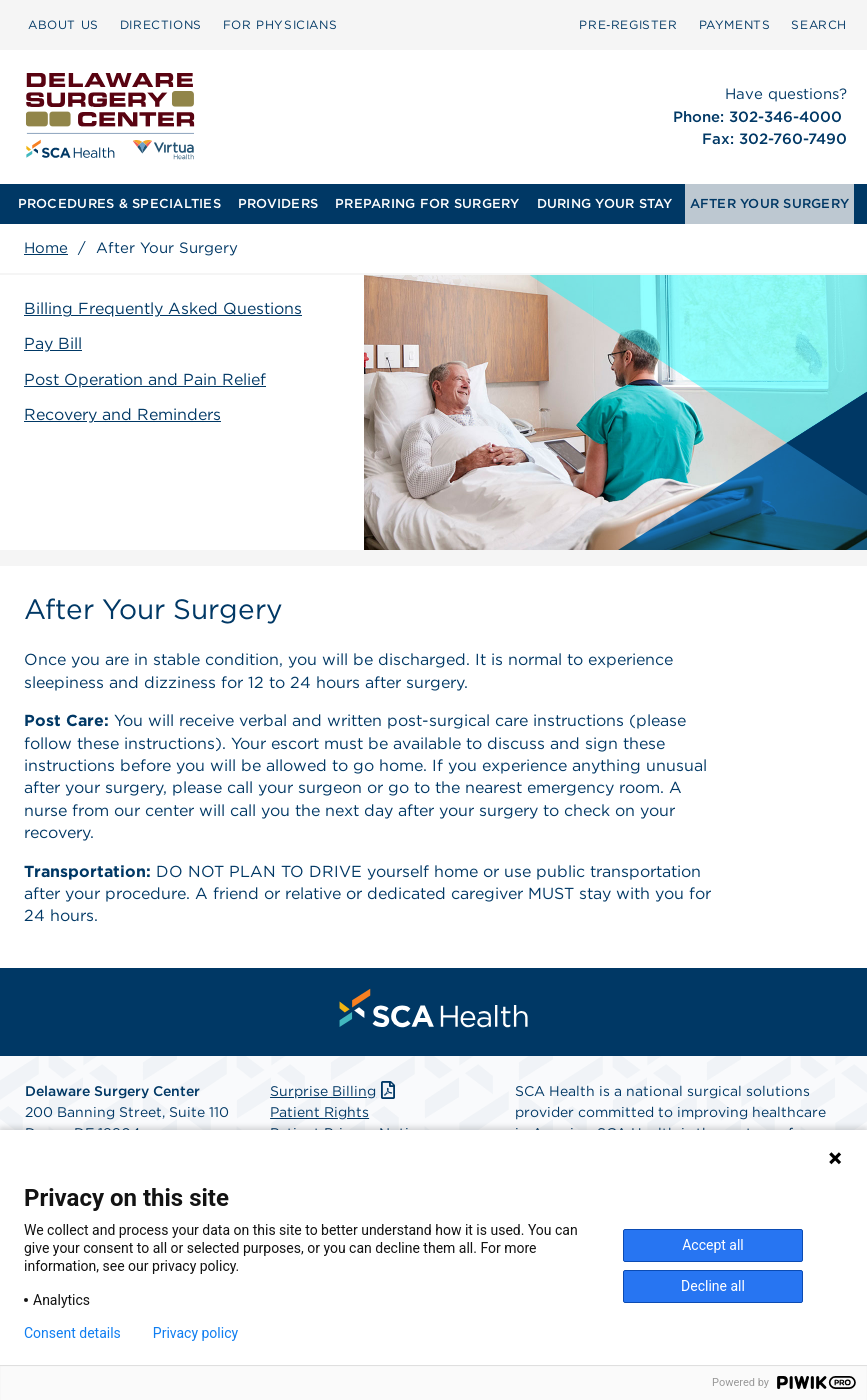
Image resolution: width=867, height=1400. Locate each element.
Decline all (713, 1286)
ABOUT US (63, 24)
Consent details (72, 1333)
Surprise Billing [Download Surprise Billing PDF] (334, 1091)
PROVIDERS (278, 203)
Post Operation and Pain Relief (145, 379)
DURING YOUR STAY (605, 203)
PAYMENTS (735, 24)
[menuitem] (63, 25)
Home (46, 248)
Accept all (713, 1245)
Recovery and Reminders (122, 414)
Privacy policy (195, 1333)
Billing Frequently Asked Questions (163, 308)
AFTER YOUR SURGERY (770, 203)
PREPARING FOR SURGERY (427, 203)
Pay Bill (53, 343)
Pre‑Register (628, 24)
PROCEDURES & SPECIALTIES (119, 203)
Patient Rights (319, 1112)
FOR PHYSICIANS (280, 24)
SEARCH (819, 24)
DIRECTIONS (161, 24)
